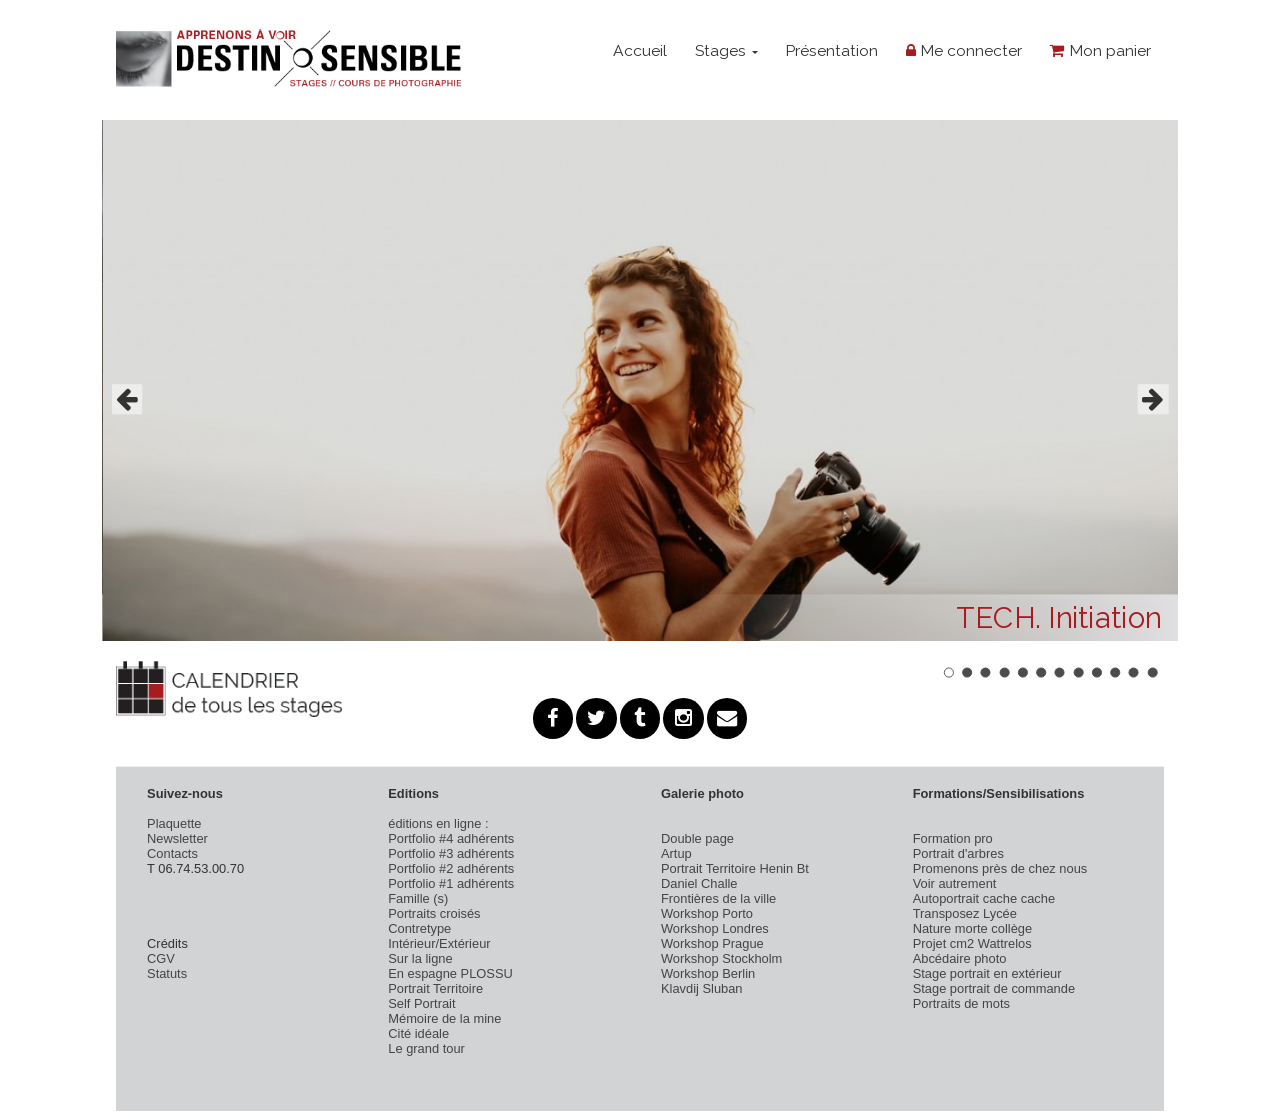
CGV (161, 958)
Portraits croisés (434, 913)
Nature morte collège (973, 928)
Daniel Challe (699, 883)
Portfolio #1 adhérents (451, 883)
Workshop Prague (712, 943)
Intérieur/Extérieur (439, 943)
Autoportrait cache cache (984, 898)
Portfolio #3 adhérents (451, 853)
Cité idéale (418, 1033)
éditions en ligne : (438, 823)
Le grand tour (426, 1048)
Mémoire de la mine (444, 1018)
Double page (697, 838)
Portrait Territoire (435, 988)
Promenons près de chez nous (1000, 868)
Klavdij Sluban (702, 988)
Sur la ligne (420, 958)
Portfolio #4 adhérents (451, 838)
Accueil (640, 50)
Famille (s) (418, 898)
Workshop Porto (707, 913)
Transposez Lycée (965, 913)
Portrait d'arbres (958, 853)
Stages (726, 50)
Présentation (831, 50)
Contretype (419, 928)
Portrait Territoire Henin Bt (735, 868)
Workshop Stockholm (721, 958)
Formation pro (953, 838)
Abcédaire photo (960, 958)
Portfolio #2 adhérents (451, 868)
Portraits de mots (961, 1003)
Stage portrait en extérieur (987, 973)
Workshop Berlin (708, 973)
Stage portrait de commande (994, 988)
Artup (676, 853)
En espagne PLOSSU (450, 973)
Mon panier (1100, 50)
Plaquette (174, 823)
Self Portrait (421, 1003)
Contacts (172, 853)
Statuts (167, 973)
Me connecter (964, 50)
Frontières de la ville (718, 898)
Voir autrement (955, 883)
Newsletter (177, 838)
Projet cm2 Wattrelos (972, 943)
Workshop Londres (715, 928)
